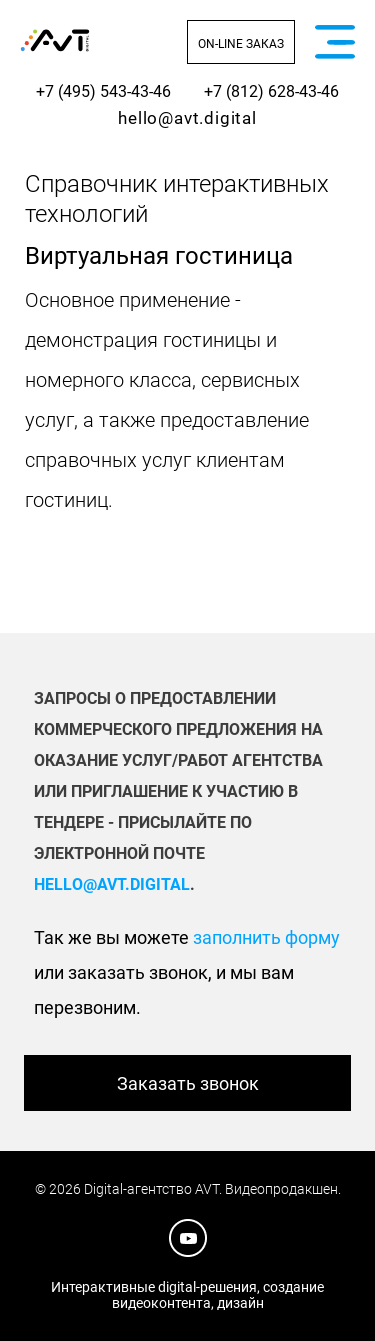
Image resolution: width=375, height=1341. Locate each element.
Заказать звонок (188, 1083)
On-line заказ (241, 44)
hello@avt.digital (187, 118)
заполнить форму (266, 937)
